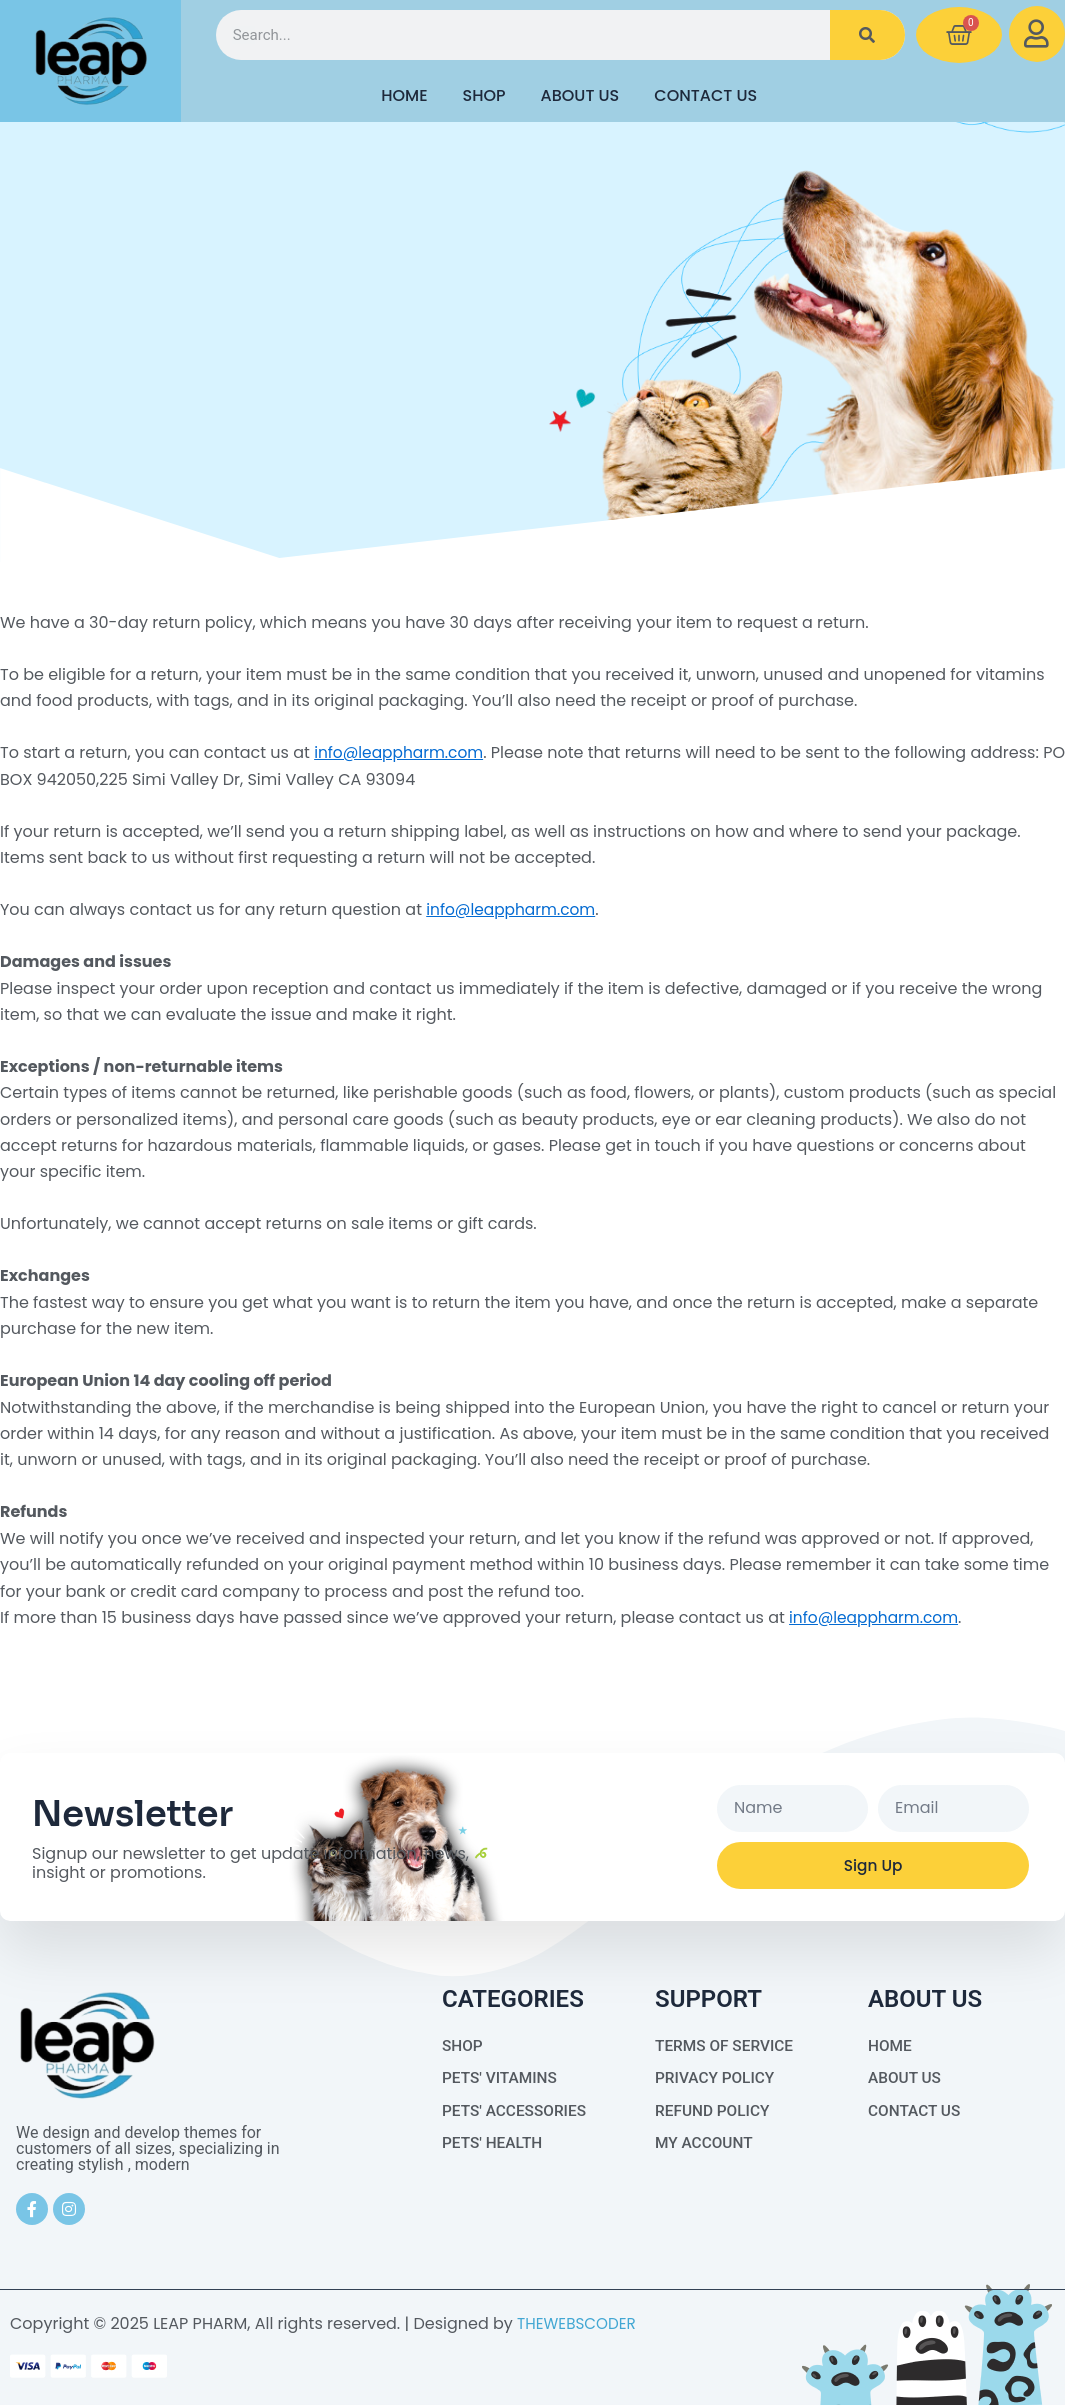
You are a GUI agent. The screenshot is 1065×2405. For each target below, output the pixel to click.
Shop (484, 95)
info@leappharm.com (402, 752)
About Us (580, 95)
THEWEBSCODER (579, 2323)
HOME (404, 95)
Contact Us (705, 95)
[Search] (867, 35)
